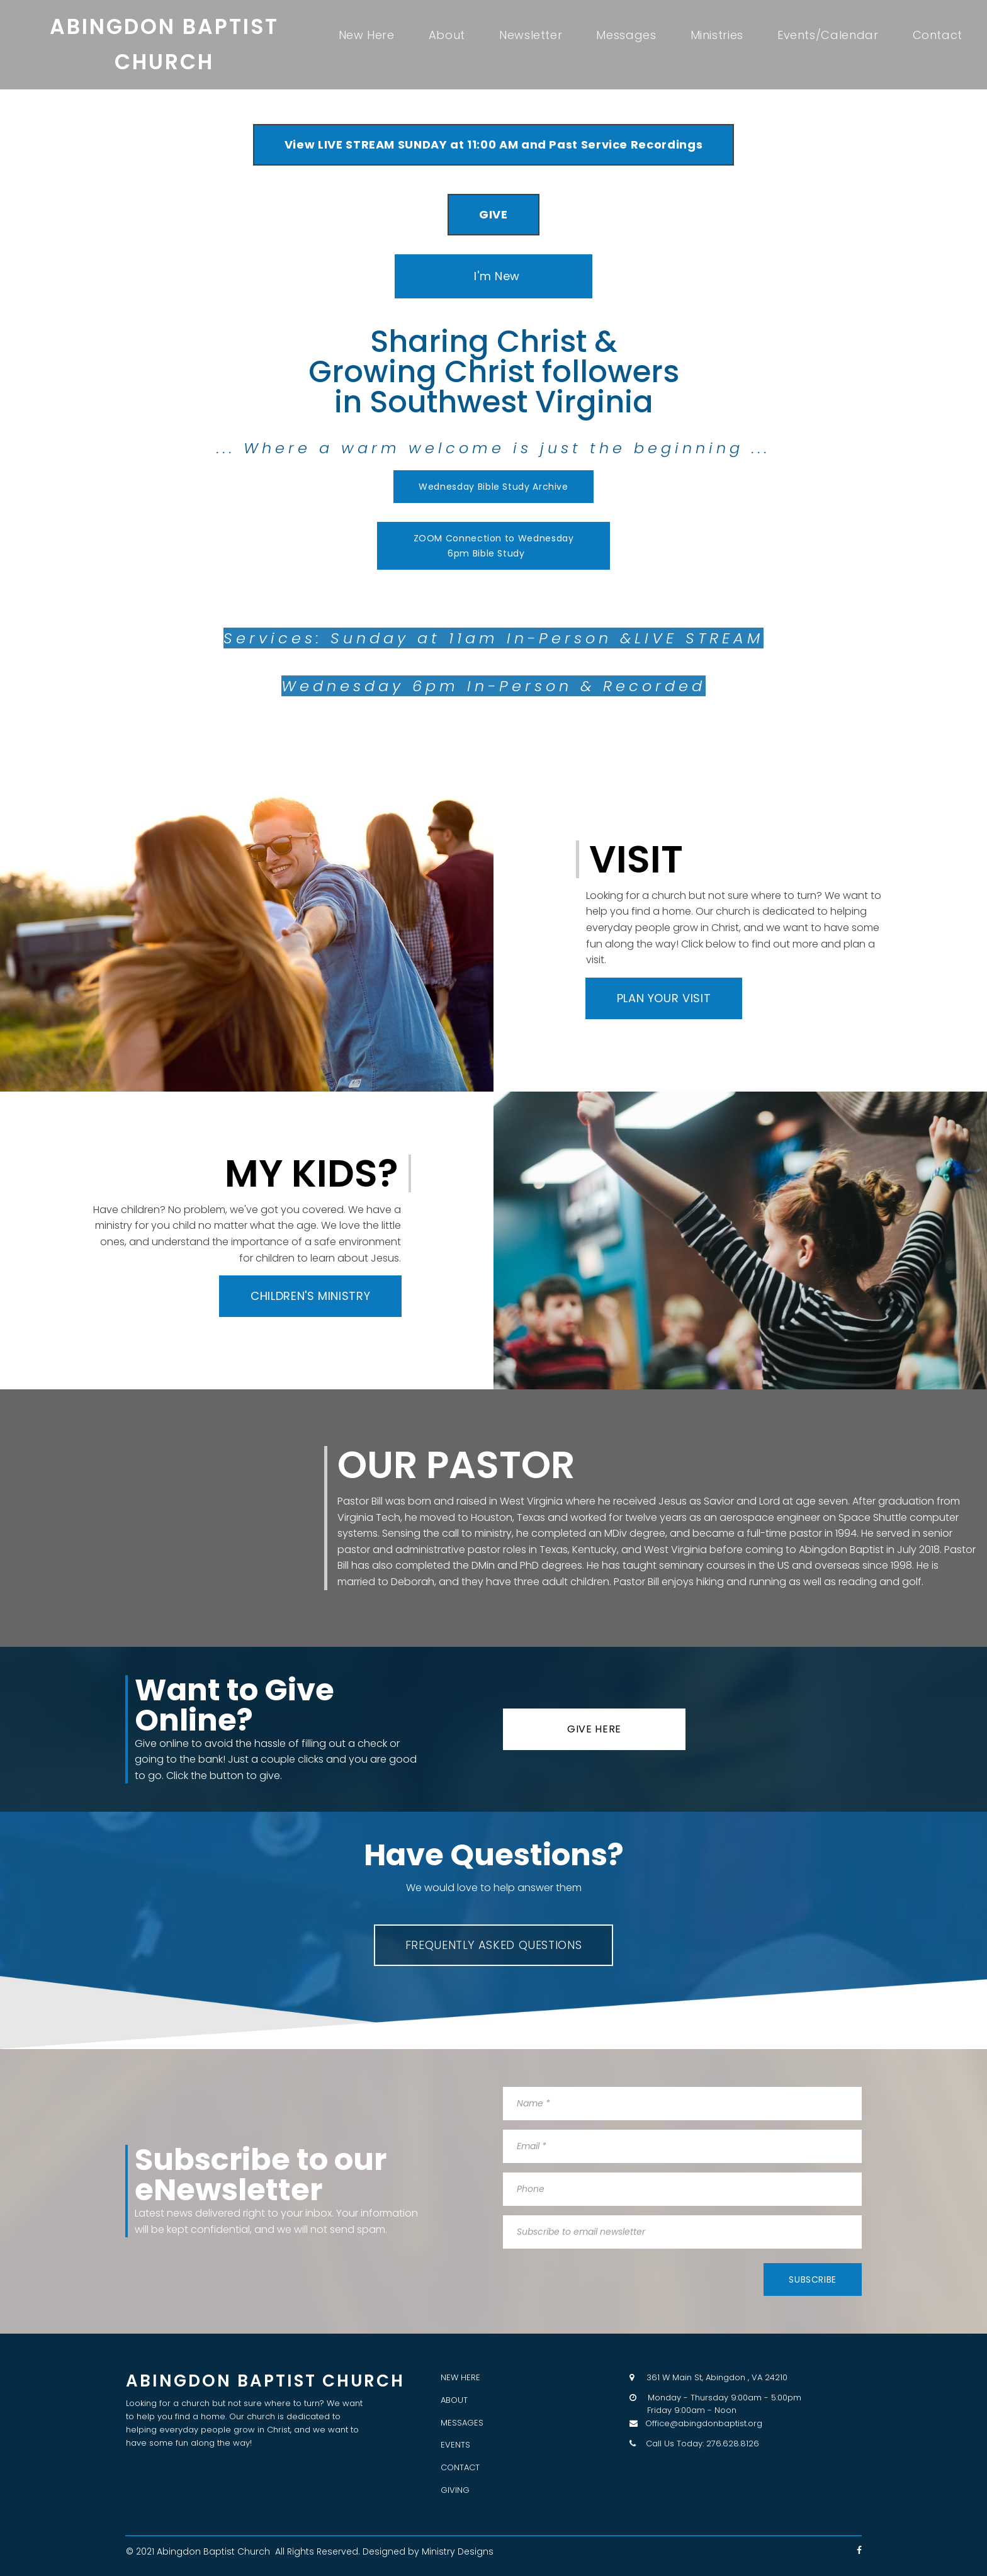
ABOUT (454, 2400)
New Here (367, 35)
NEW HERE (460, 2377)
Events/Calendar (828, 35)
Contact (937, 35)
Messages (626, 35)
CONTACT (460, 2467)
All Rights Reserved (316, 2551)
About (447, 35)
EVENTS (455, 2445)
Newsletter (530, 35)
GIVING (455, 2490)
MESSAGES (462, 2423)
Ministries (717, 35)
